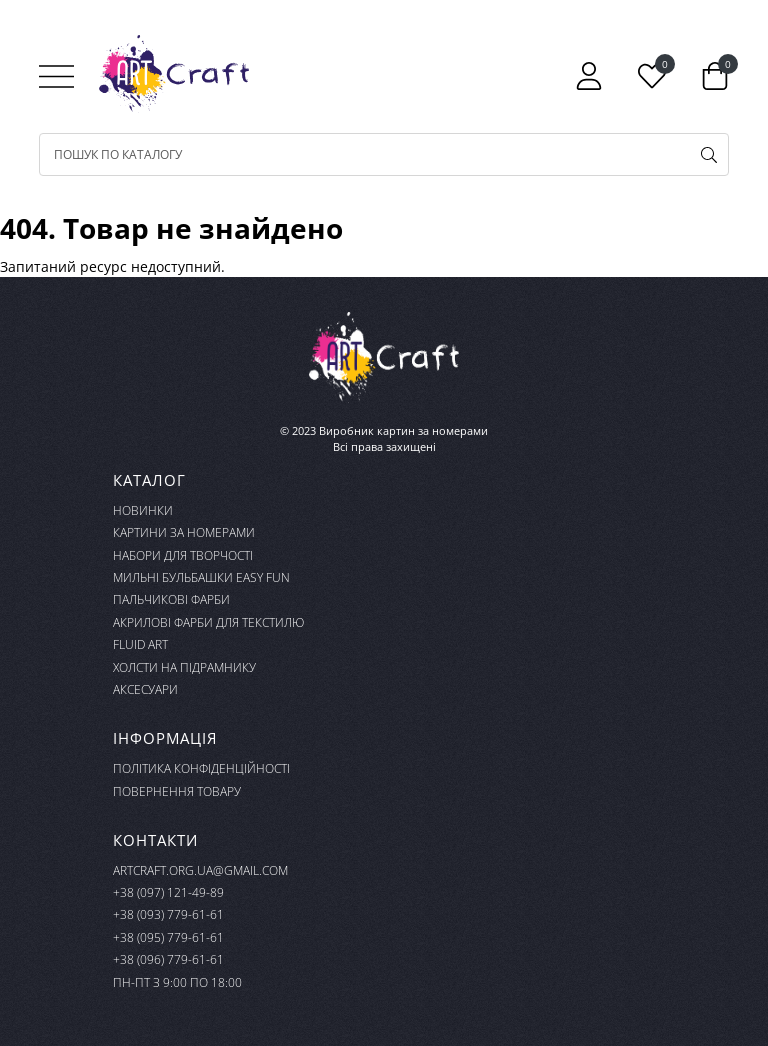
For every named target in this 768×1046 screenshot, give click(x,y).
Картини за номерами (184, 532)
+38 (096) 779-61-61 (168, 959)
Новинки (143, 510)
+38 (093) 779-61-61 (168, 914)
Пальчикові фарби (171, 599)
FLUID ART (140, 644)
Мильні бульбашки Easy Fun (201, 577)
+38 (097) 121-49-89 (168, 892)
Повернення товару (177, 791)
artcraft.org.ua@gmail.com (200, 870)
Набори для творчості (183, 555)
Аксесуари (145, 689)
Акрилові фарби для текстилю (208, 622)
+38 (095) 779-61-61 (168, 937)
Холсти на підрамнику (184, 667)
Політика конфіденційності (201, 768)
